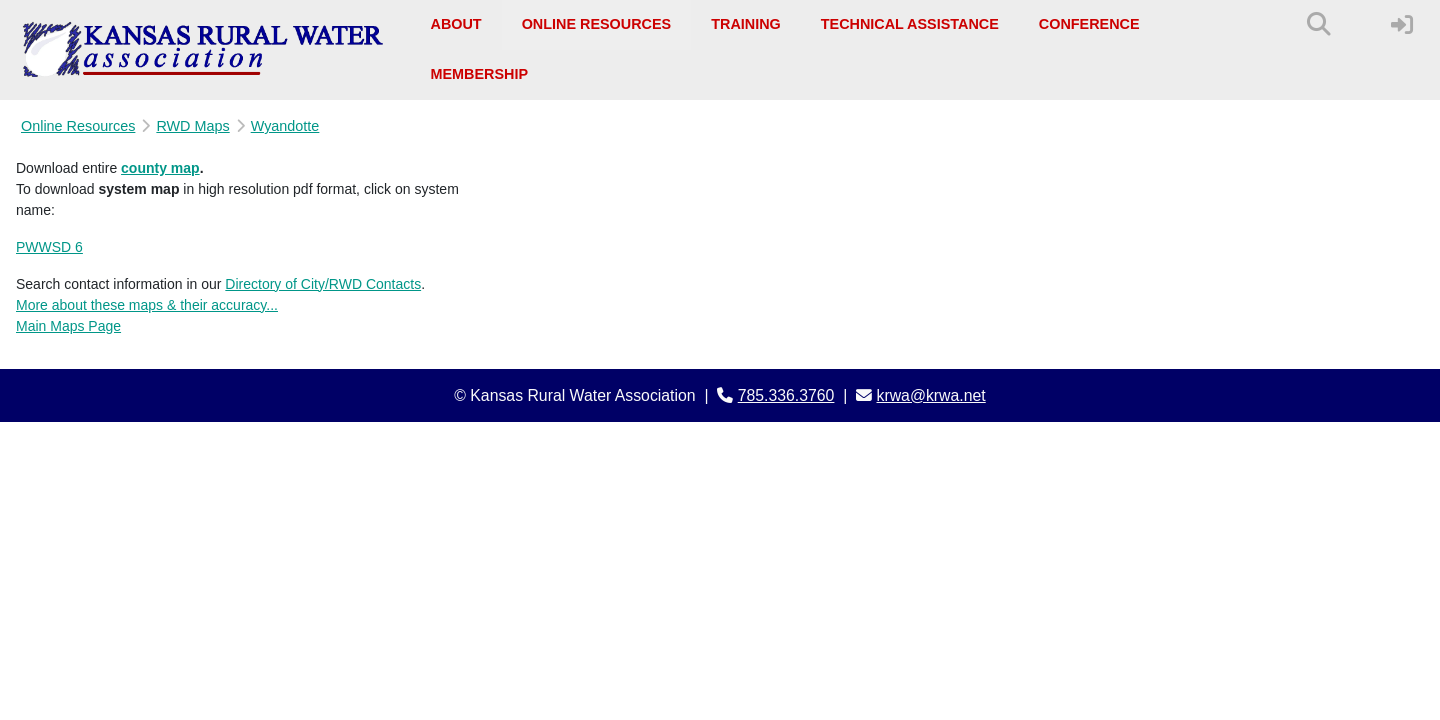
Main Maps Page (68, 326)
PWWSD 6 (49, 247)
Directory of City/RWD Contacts (323, 284)
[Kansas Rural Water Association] (203, 50)
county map (160, 168)
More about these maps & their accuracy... (147, 305)
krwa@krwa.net (931, 395)
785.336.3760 (786, 395)
